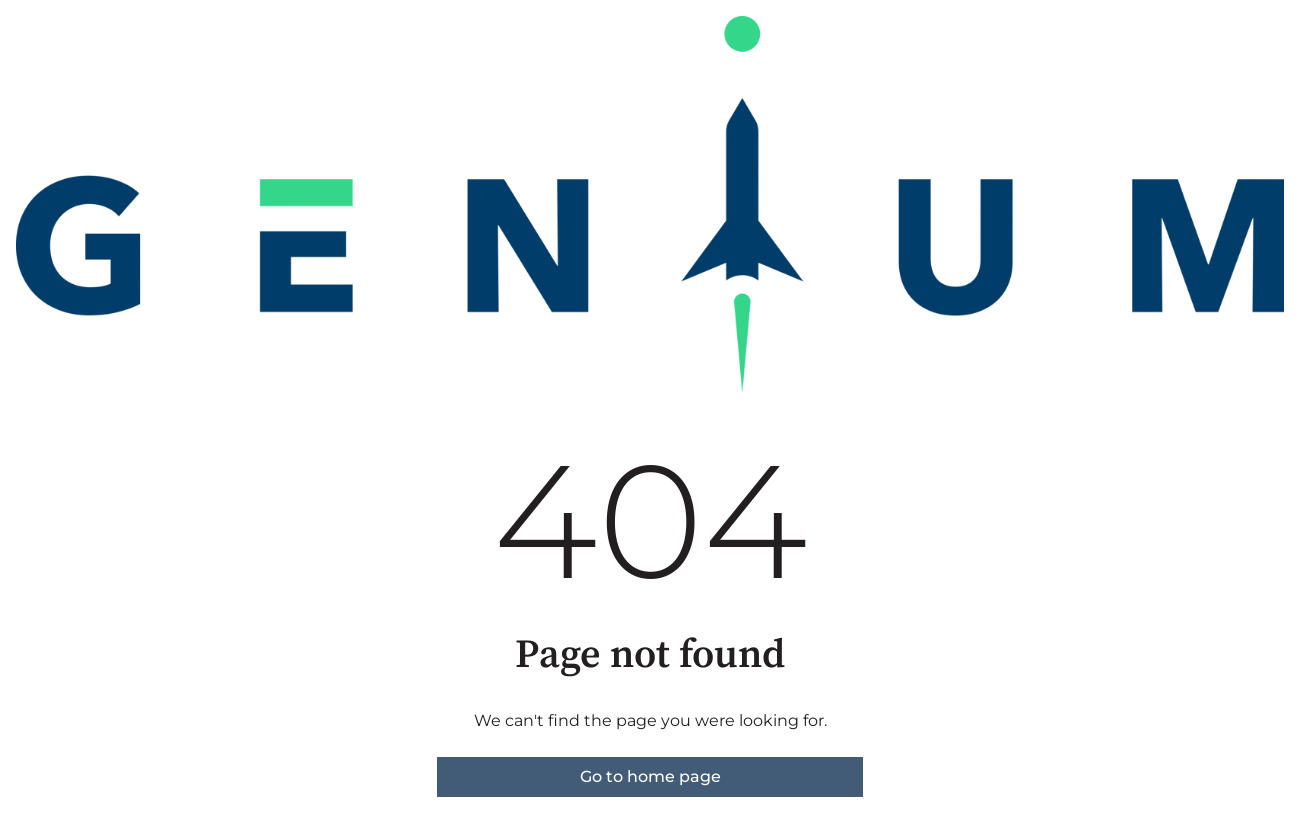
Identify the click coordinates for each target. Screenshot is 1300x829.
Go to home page (650, 776)
